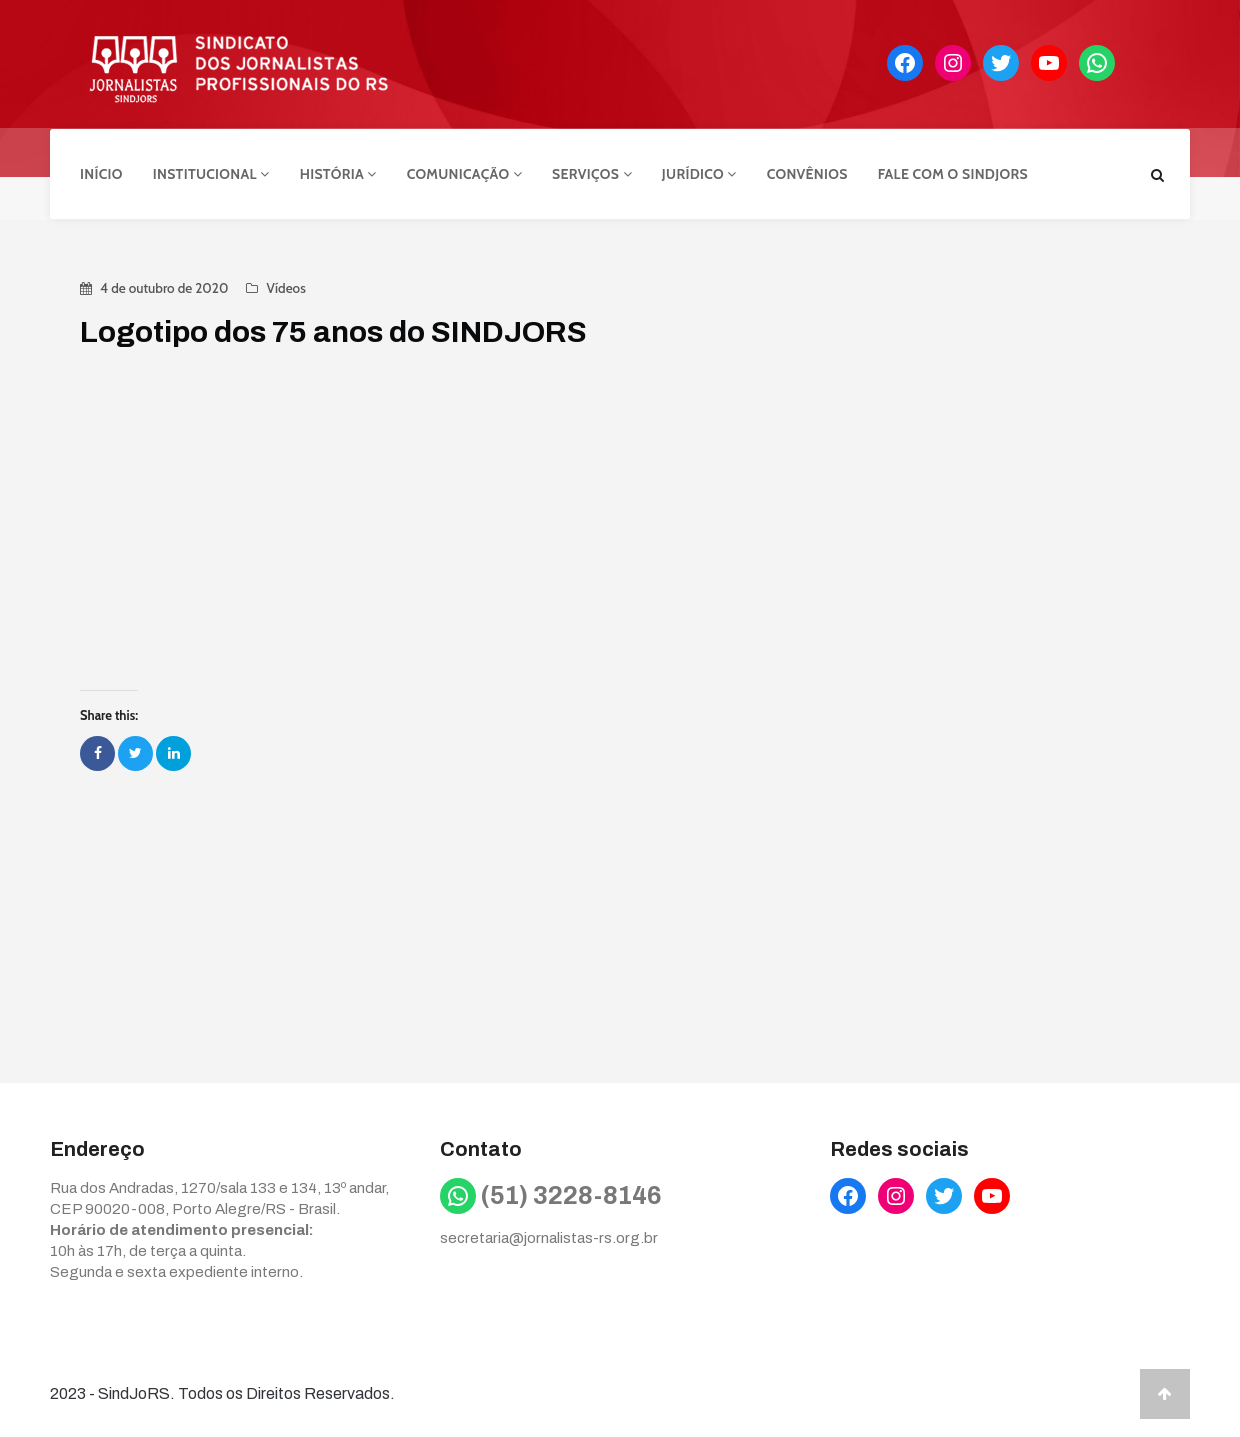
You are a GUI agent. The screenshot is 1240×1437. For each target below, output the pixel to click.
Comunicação (464, 173)
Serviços (592, 173)
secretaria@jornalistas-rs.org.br (549, 1236)
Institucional (211, 173)
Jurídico (699, 173)
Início (101, 173)
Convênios (807, 173)
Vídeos (285, 286)
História (338, 173)
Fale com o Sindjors (953, 173)
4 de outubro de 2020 (164, 286)
